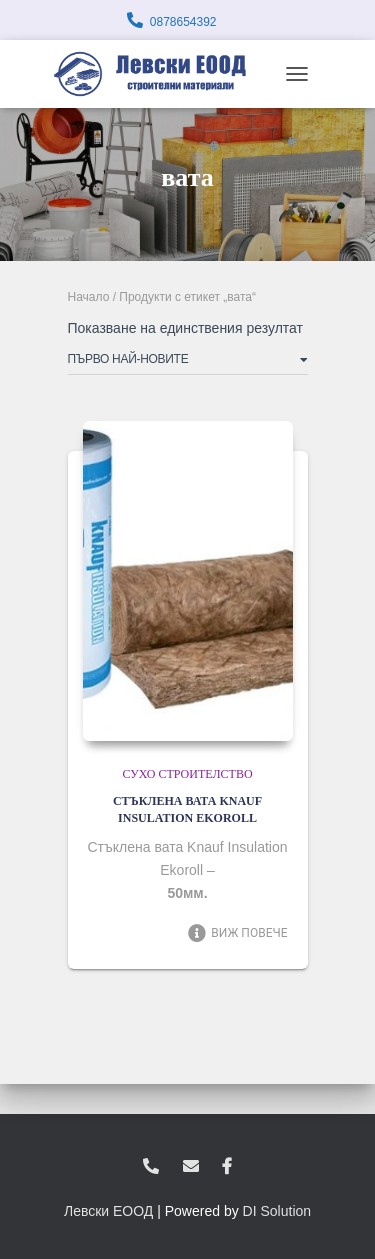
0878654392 (183, 22)
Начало (89, 297)
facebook (227, 1167)
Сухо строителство (187, 774)
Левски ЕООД (108, 1211)
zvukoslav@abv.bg (191, 1167)
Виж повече (237, 933)
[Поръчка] (188, 363)
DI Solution (277, 1211)
